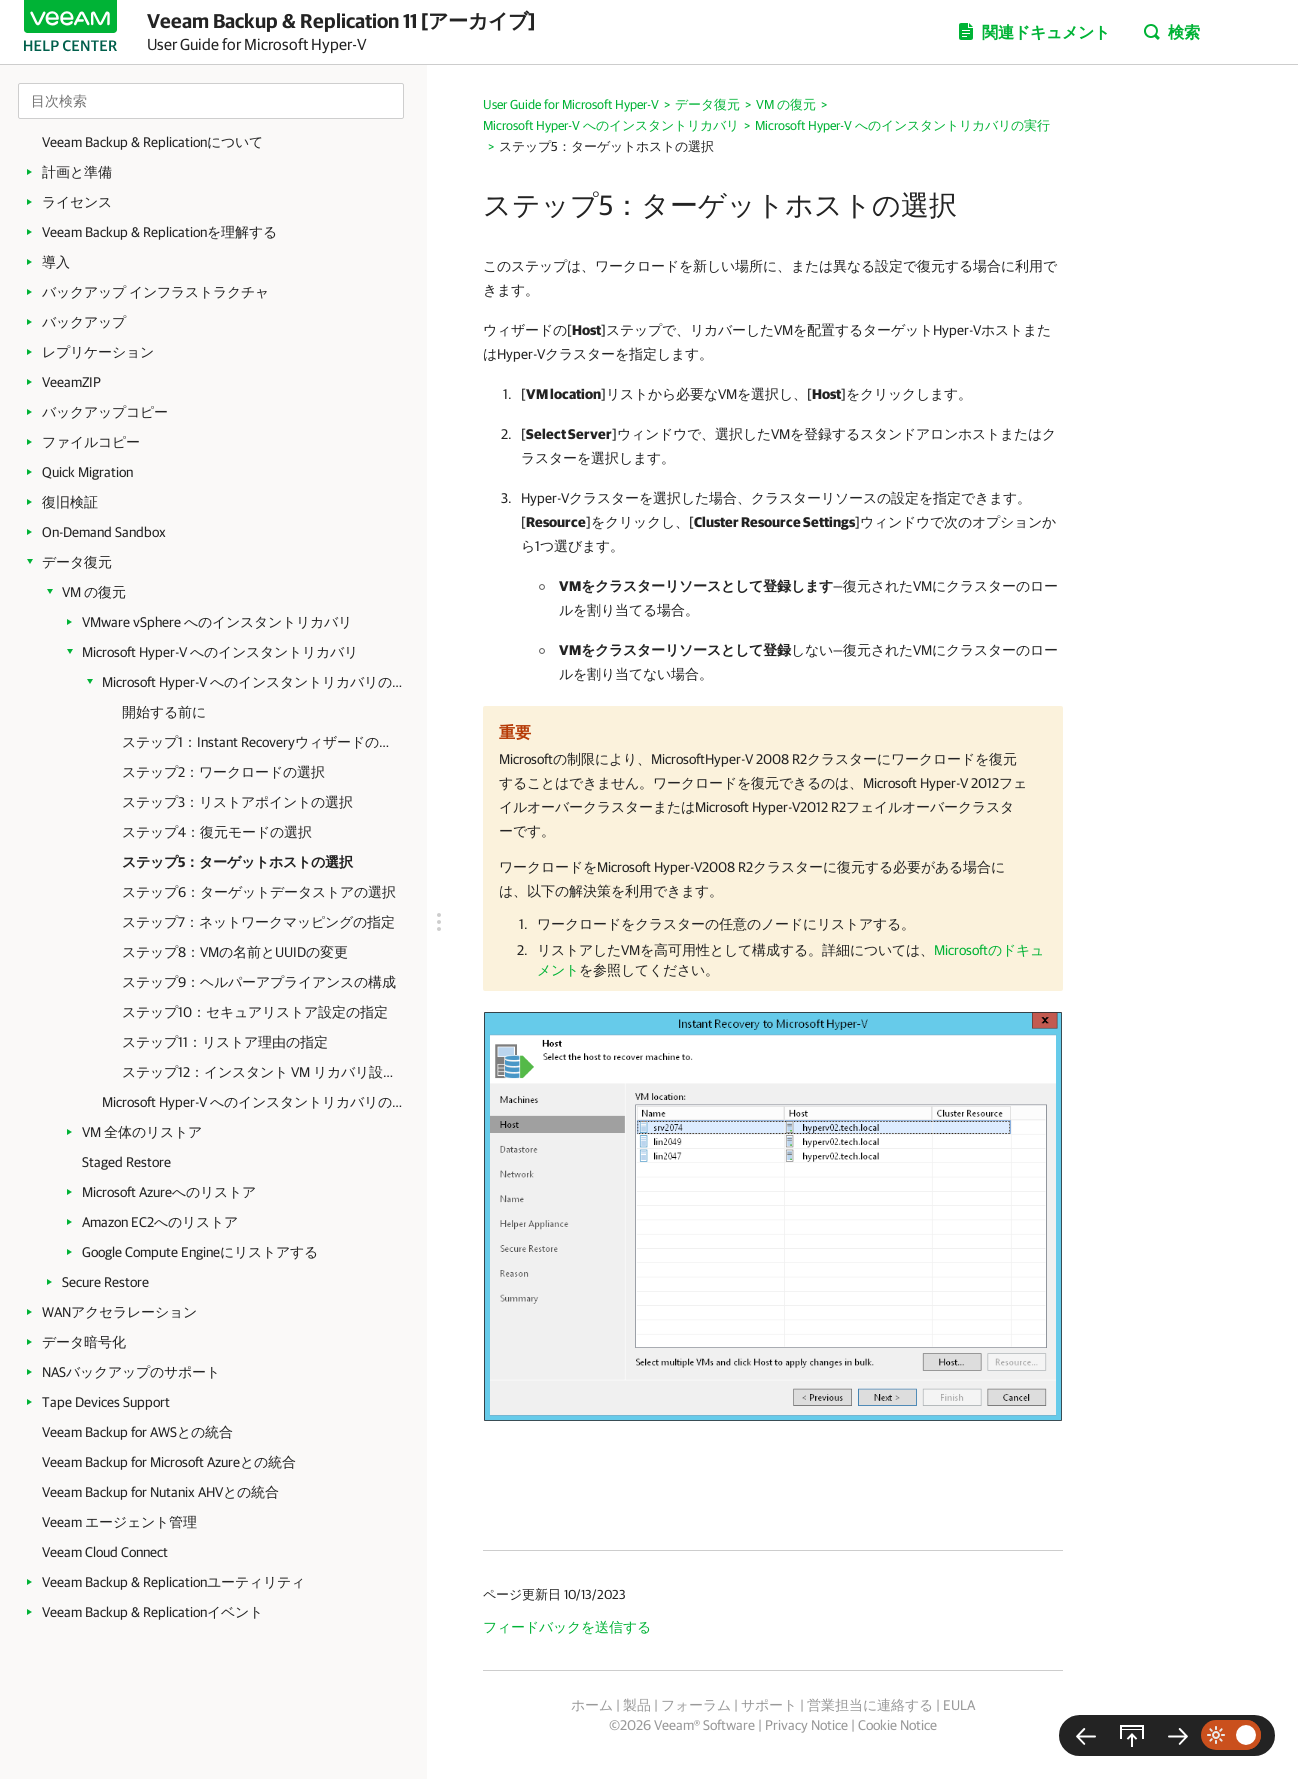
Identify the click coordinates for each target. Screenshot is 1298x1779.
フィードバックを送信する (567, 1627)
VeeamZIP (71, 382)
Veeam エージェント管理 (119, 1522)
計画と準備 (77, 172)
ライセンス (77, 202)
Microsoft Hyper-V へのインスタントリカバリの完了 (252, 1102)
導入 (56, 262)
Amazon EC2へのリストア (160, 1222)
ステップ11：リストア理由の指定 (225, 1042)
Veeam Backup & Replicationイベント (152, 1612)
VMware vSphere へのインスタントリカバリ (217, 622)
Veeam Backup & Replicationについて (152, 142)
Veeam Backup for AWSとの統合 (137, 1432)
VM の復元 (94, 592)
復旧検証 (70, 502)
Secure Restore (105, 1282)
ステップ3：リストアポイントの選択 (237, 802)
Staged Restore (126, 1162)
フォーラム (696, 1705)
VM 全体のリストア (142, 1132)
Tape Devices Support (106, 1402)
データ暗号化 (84, 1342)
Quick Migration (87, 472)
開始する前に (164, 712)
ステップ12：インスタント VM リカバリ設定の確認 (259, 1072)
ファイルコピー (91, 442)
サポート (769, 1705)
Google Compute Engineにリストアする (200, 1252)
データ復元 (77, 562)
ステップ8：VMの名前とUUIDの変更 (235, 952)
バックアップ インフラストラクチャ (155, 292)
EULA (959, 1705)
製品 (637, 1705)
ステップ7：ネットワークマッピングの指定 (258, 922)
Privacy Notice (806, 1725)
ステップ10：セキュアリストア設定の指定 (255, 1012)
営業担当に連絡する (870, 1705)
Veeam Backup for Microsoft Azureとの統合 (169, 1462)
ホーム (592, 1705)
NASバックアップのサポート (131, 1372)
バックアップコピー (105, 412)
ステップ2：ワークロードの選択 (223, 772)
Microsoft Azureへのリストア (169, 1192)
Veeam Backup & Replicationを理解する (159, 232)
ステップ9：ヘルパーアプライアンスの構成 (259, 982)
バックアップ (84, 322)
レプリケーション (98, 352)
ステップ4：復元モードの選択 (217, 832)
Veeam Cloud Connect (105, 1552)
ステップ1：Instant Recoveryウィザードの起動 (259, 742)
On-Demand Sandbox (104, 532)
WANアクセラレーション (119, 1312)
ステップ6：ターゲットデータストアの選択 (259, 892)
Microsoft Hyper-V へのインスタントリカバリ (220, 652)
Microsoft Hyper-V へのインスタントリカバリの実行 (252, 682)
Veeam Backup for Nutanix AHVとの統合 (160, 1492)
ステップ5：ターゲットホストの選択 (237, 862)
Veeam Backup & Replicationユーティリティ (173, 1582)
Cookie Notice (897, 1725)
